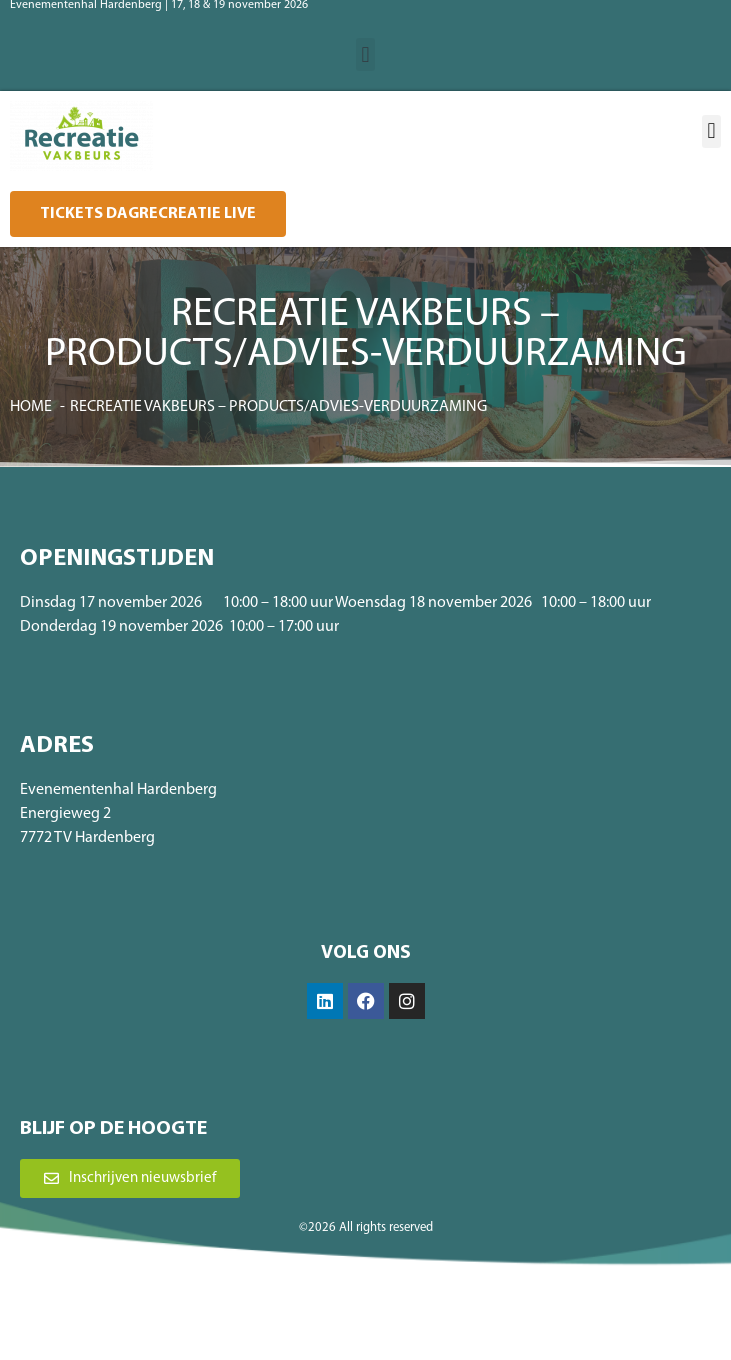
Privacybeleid (433, 1315)
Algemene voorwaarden (326, 1315)
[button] (365, 54)
